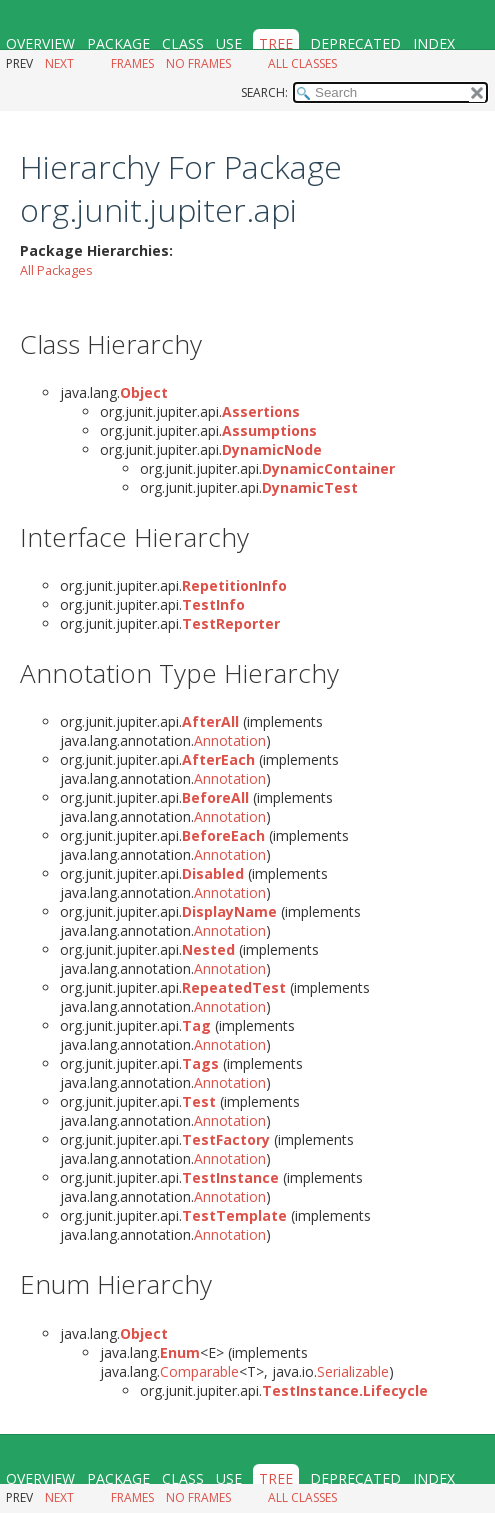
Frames (132, 63)
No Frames (198, 63)
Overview (40, 43)
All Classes (302, 63)
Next (59, 63)
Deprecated (355, 43)
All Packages (56, 270)
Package (118, 43)
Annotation (230, 740)
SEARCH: (264, 92)
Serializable (353, 1371)
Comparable (199, 1371)
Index (434, 43)
